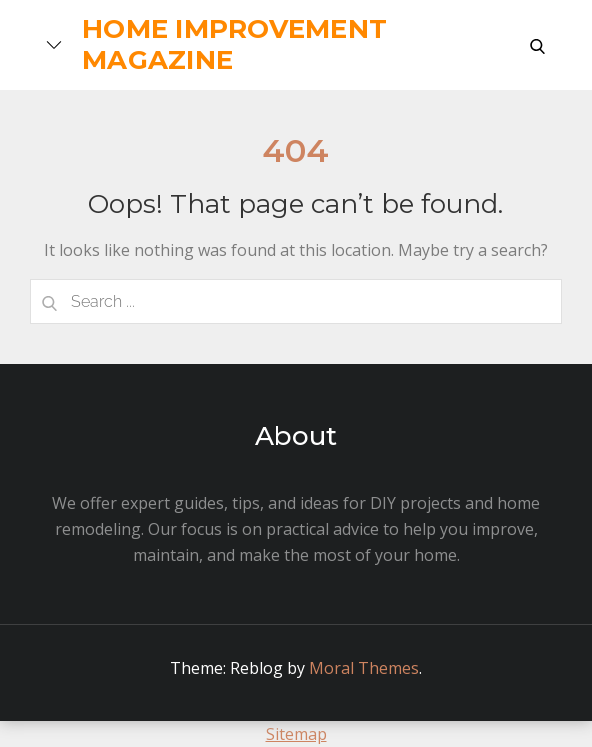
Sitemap (296, 734)
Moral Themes (364, 668)
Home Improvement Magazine (234, 44)
